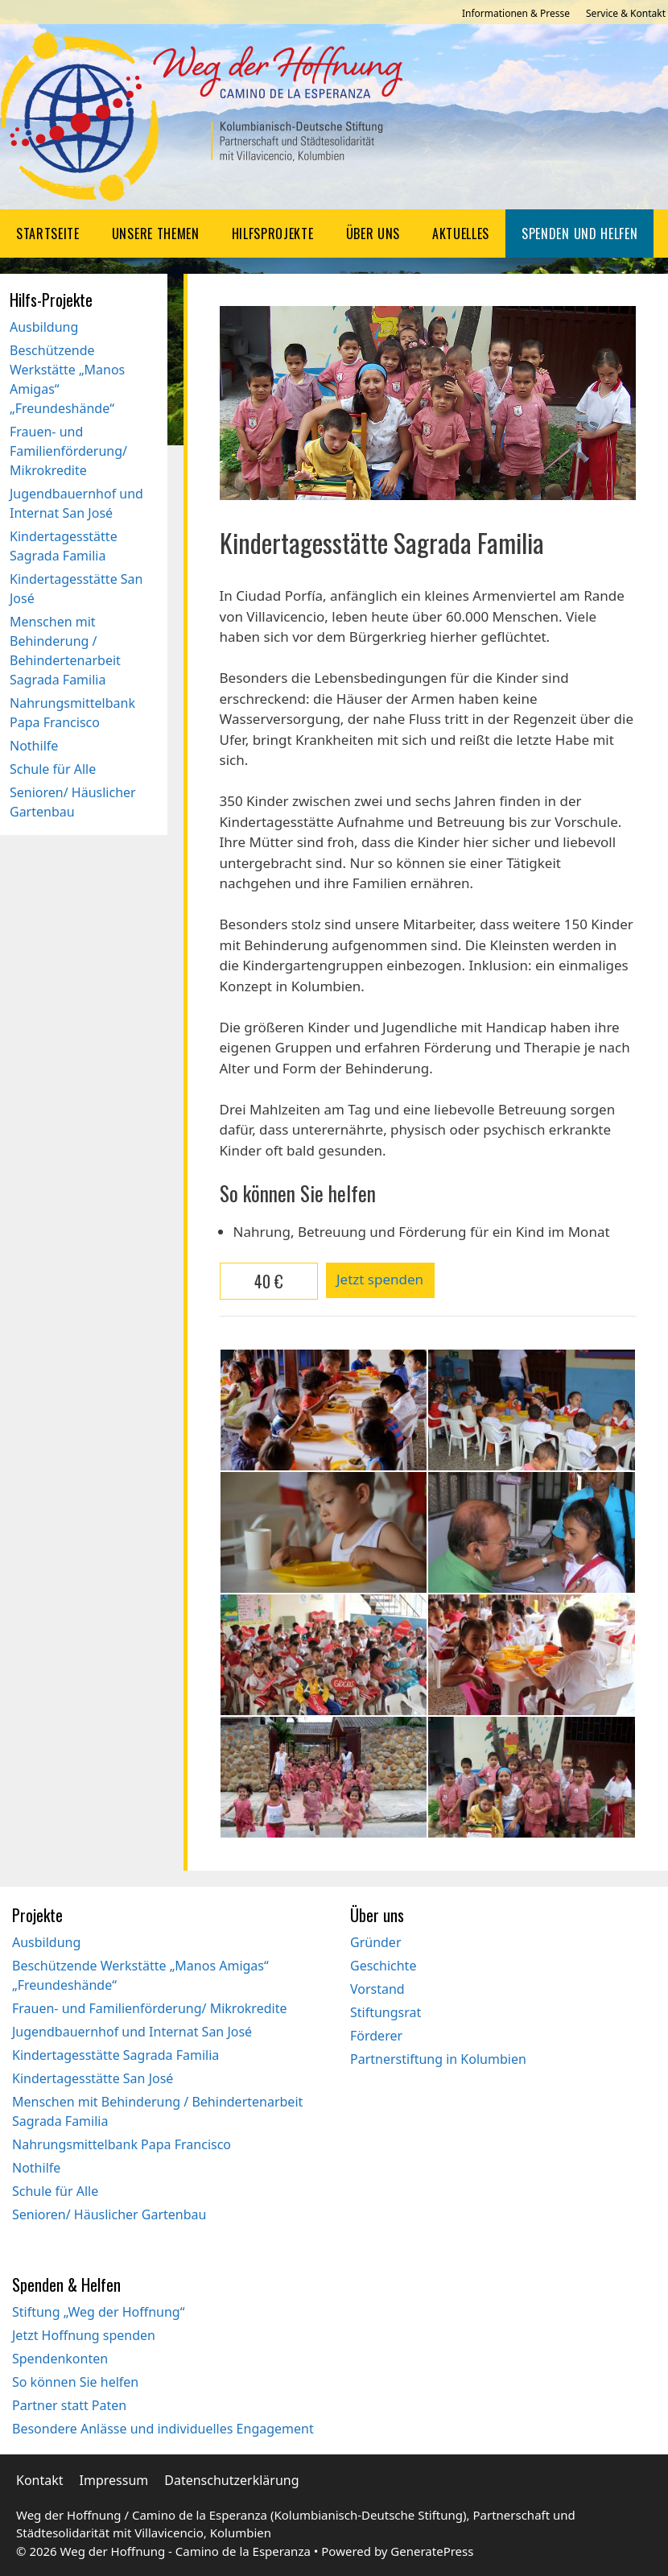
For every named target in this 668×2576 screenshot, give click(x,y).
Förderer (376, 2036)
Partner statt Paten (69, 2405)
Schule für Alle (53, 769)
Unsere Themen (156, 233)
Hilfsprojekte (273, 233)
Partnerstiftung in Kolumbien (438, 2059)
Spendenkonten (60, 2358)
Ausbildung (44, 327)
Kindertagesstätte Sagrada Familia (115, 2055)
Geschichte (383, 1965)
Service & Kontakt (626, 13)
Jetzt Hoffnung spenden (83, 2335)
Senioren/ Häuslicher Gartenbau (109, 2214)
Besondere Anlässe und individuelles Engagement (163, 2428)
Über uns (373, 233)
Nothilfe (34, 746)
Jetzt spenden (379, 1279)
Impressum (114, 2480)
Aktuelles (460, 233)
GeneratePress (431, 2551)
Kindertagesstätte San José (92, 2078)
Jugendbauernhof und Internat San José (132, 2032)
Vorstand (377, 1989)
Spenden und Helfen (579, 233)
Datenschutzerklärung (231, 2480)
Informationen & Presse (516, 13)
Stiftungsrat (385, 2012)
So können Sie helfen (75, 2382)
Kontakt (40, 2480)
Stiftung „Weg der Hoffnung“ (98, 2312)
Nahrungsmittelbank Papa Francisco (121, 2144)
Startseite (48, 233)
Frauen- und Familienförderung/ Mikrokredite (68, 451)
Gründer (376, 1942)
